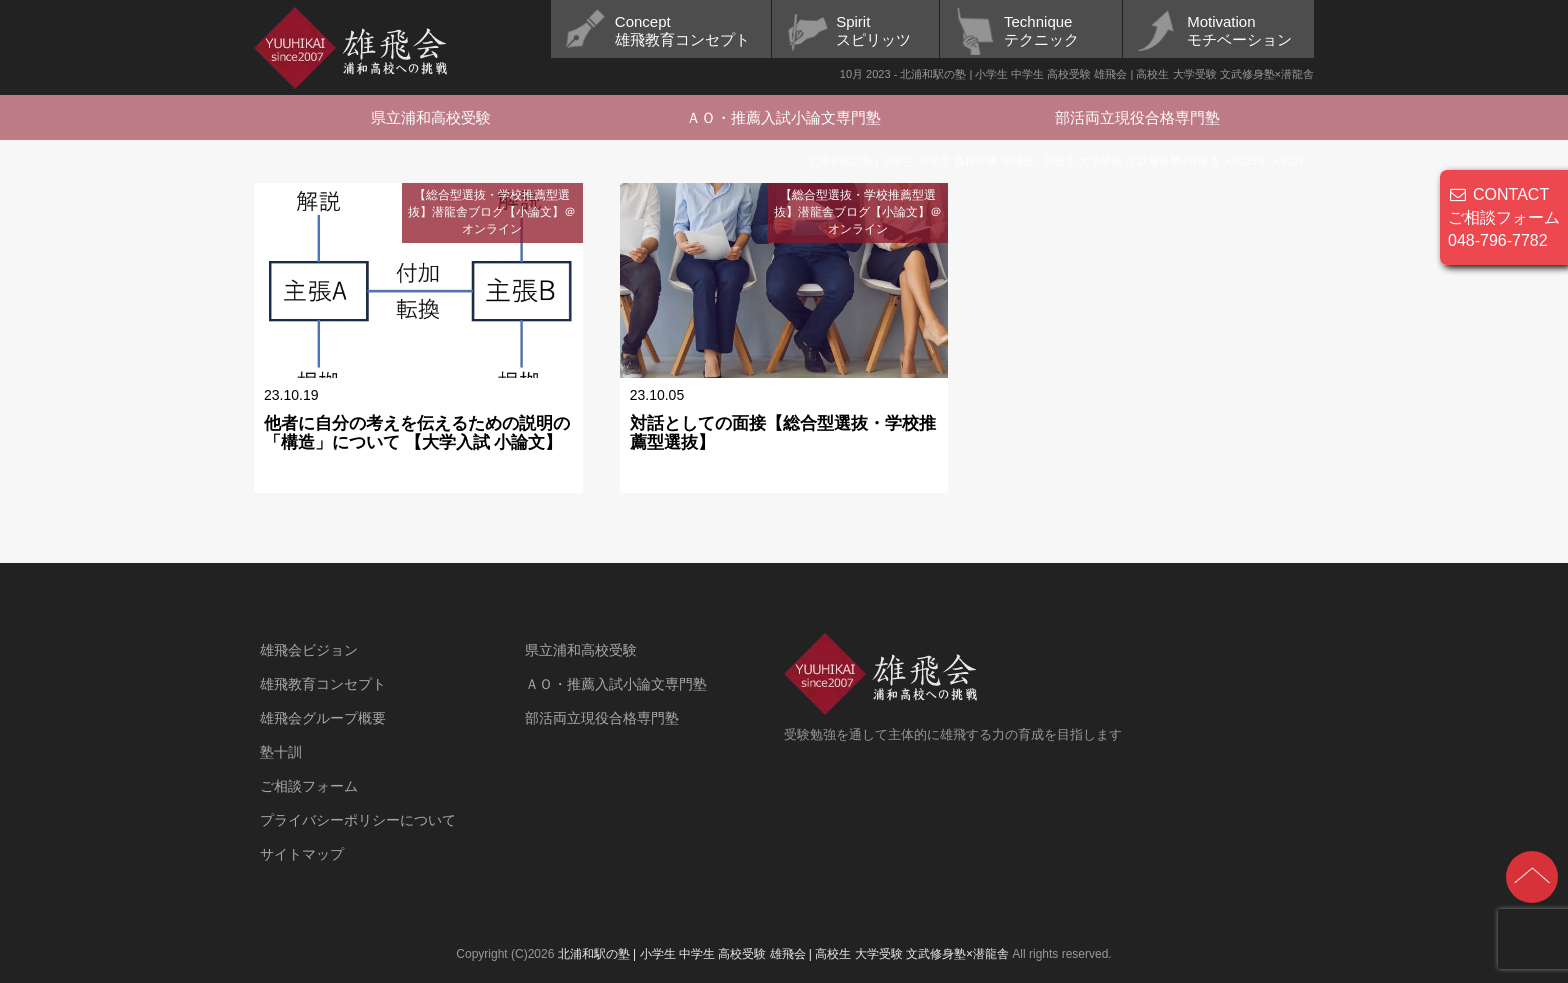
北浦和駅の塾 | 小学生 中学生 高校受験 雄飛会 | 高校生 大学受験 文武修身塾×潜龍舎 (783, 954)
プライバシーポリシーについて (358, 820)
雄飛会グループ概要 (323, 718)
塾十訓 (281, 752)
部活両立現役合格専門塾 (1137, 117)
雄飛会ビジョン (309, 650)
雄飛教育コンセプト (323, 684)
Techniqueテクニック (1041, 30)
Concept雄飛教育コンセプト (682, 30)
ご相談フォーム (309, 786)
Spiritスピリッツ (873, 30)
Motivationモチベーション (1239, 30)
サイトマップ (302, 854)
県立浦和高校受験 (431, 117)
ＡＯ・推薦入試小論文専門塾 (783, 117)
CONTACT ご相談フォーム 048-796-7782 (1504, 217)
